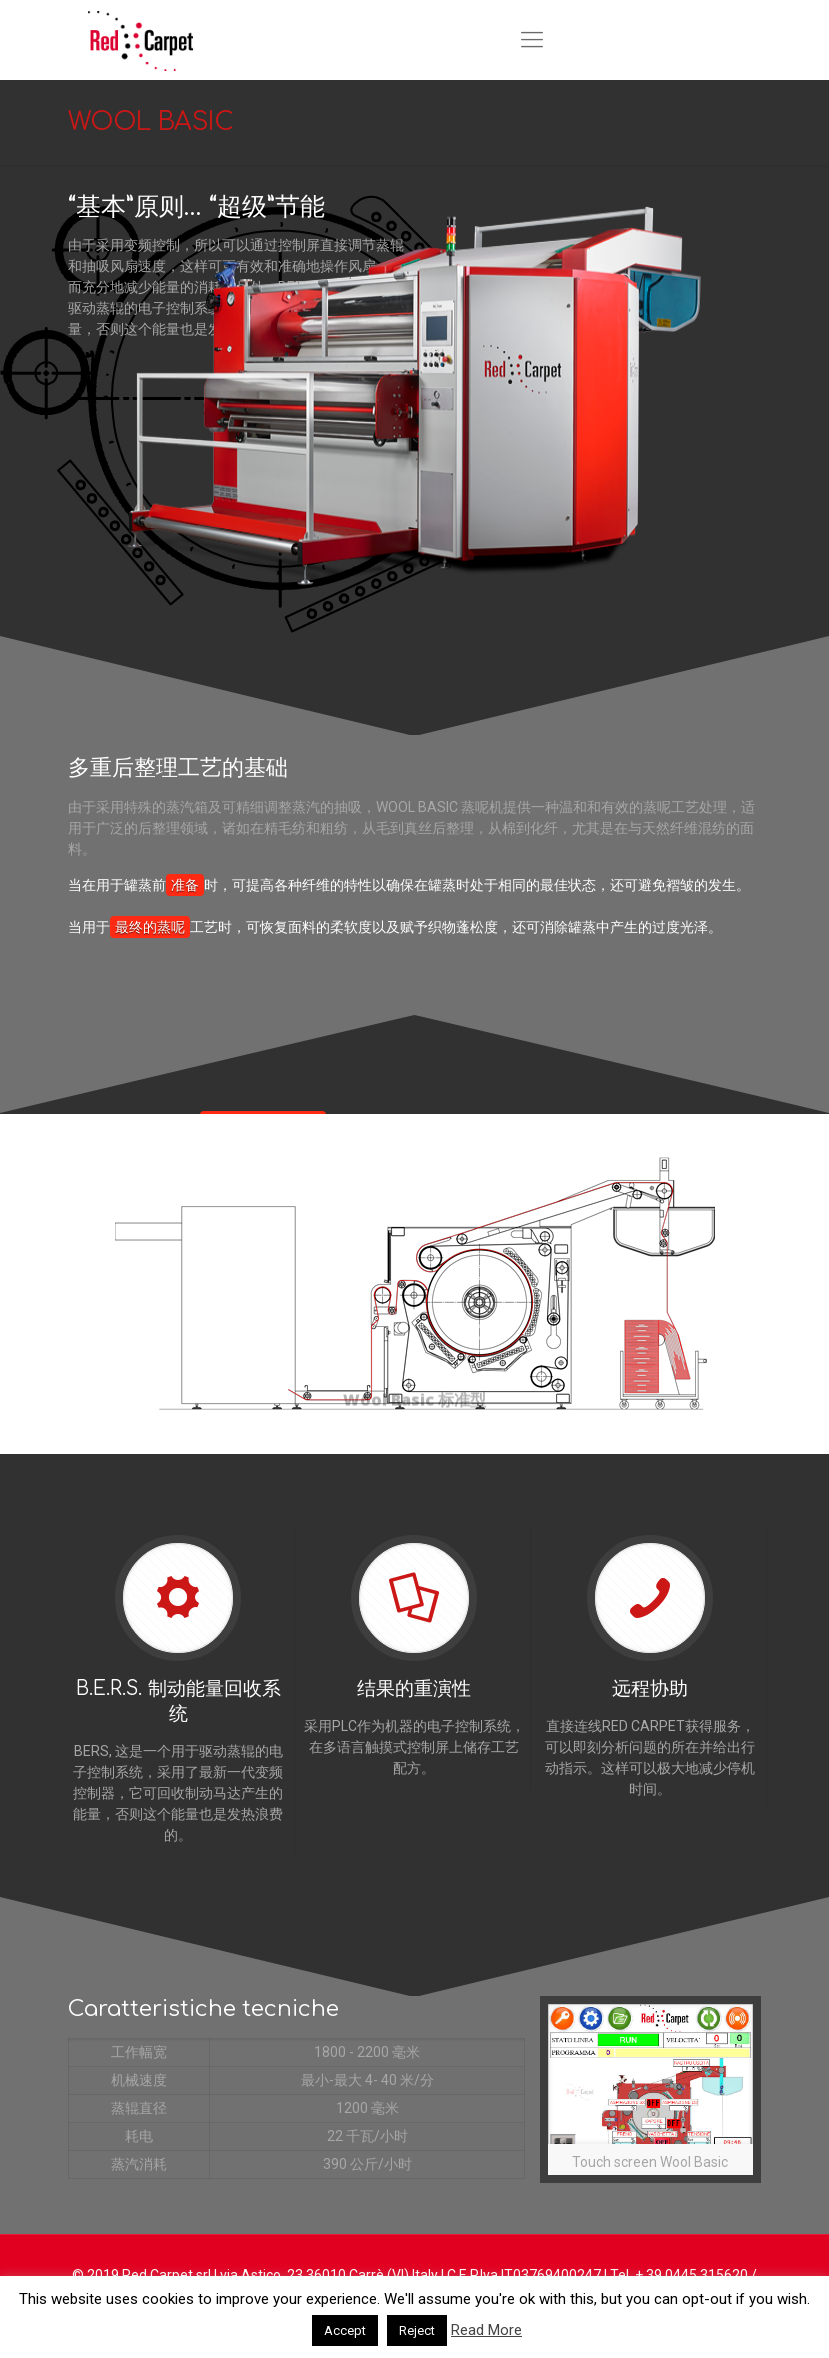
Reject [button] (417, 2330)
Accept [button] (345, 2330)
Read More (486, 2330)
